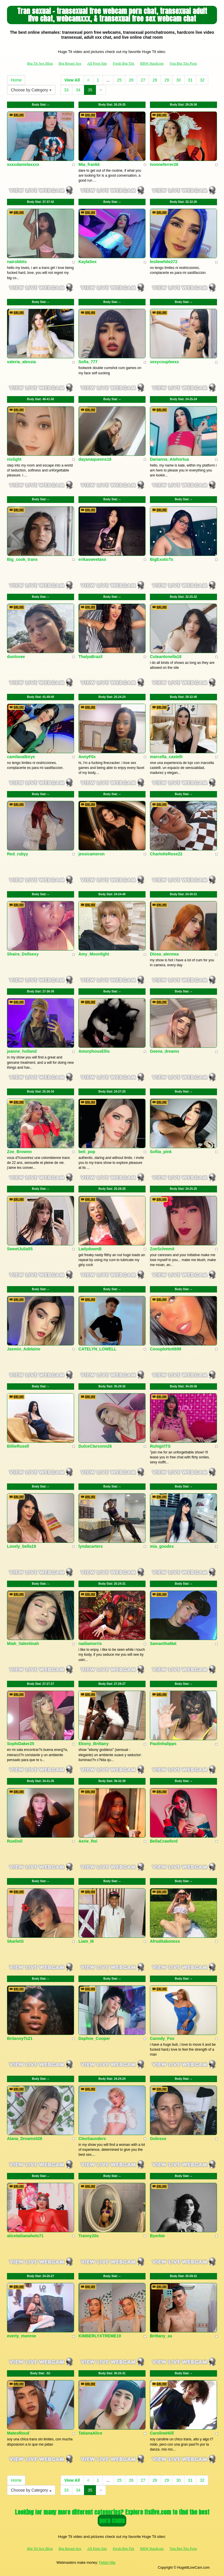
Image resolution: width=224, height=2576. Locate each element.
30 (178, 80)
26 (131, 80)
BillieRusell (18, 1446)
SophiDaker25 (20, 1743)
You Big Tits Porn (183, 63)
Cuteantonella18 (165, 656)
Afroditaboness (165, 1941)
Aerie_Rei (87, 1841)
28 (155, 80)
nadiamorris (90, 1643)
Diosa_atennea (164, 954)
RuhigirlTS (160, 1446)
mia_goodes (162, 1546)
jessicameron (91, 854)
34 (78, 90)
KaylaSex (87, 261)
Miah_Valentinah (23, 1643)
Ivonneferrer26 (164, 164)
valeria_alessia (21, 361)
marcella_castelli (166, 756)
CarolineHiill (162, 2433)
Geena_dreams (164, 1051)
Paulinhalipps (163, 1743)
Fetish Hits (107, 2563)
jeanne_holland (22, 1051)
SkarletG (15, 1941)
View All (72, 80)
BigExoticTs (161, 559)
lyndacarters (90, 1546)
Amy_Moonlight (93, 954)
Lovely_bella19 (21, 1546)
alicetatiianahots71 (25, 2235)
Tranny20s (88, 2235)
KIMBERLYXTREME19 (99, 2336)
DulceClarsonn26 (95, 1446)
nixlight (14, 459)
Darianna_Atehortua (169, 459)
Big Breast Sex (70, 63)
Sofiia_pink (161, 1151)
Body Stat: (40, 104)
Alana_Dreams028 (24, 2138)
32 (202, 80)
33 (66, 90)
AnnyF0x (87, 756)
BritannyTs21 (20, 2038)
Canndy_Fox (162, 2038)
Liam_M (86, 1941)
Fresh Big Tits (123, 63)
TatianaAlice (90, 2433)
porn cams (112, 2520)
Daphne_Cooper (94, 2038)
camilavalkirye (21, 756)
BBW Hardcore (152, 63)
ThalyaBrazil (90, 656)
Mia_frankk (89, 164)
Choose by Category (31, 90)
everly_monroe (21, 2336)
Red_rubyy (17, 854)
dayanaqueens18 (94, 459)
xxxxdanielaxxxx (23, 164)
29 (166, 80)
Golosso (158, 2138)
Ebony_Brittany (93, 1743)
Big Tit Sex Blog (40, 63)
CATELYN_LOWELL (97, 1349)
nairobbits (17, 261)
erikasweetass (92, 559)
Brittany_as (161, 2336)
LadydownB (90, 1249)
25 (119, 80)
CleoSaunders (92, 2138)
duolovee (16, 656)
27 (143, 80)
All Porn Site (97, 63)
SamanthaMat (163, 1643)
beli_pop (86, 1151)
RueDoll (14, 1841)
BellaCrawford (164, 1841)
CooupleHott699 (165, 1349)
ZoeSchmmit (162, 1249)
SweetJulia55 (20, 1249)
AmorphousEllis (94, 1051)
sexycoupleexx (164, 361)
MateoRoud (18, 2433)
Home (16, 80)
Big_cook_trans (22, 559)
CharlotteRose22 (166, 854)
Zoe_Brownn (19, 1151)
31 (190, 80)
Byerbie (157, 2235)
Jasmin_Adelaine (23, 1349)
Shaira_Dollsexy (22, 954)
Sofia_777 (87, 361)
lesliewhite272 (163, 261)
